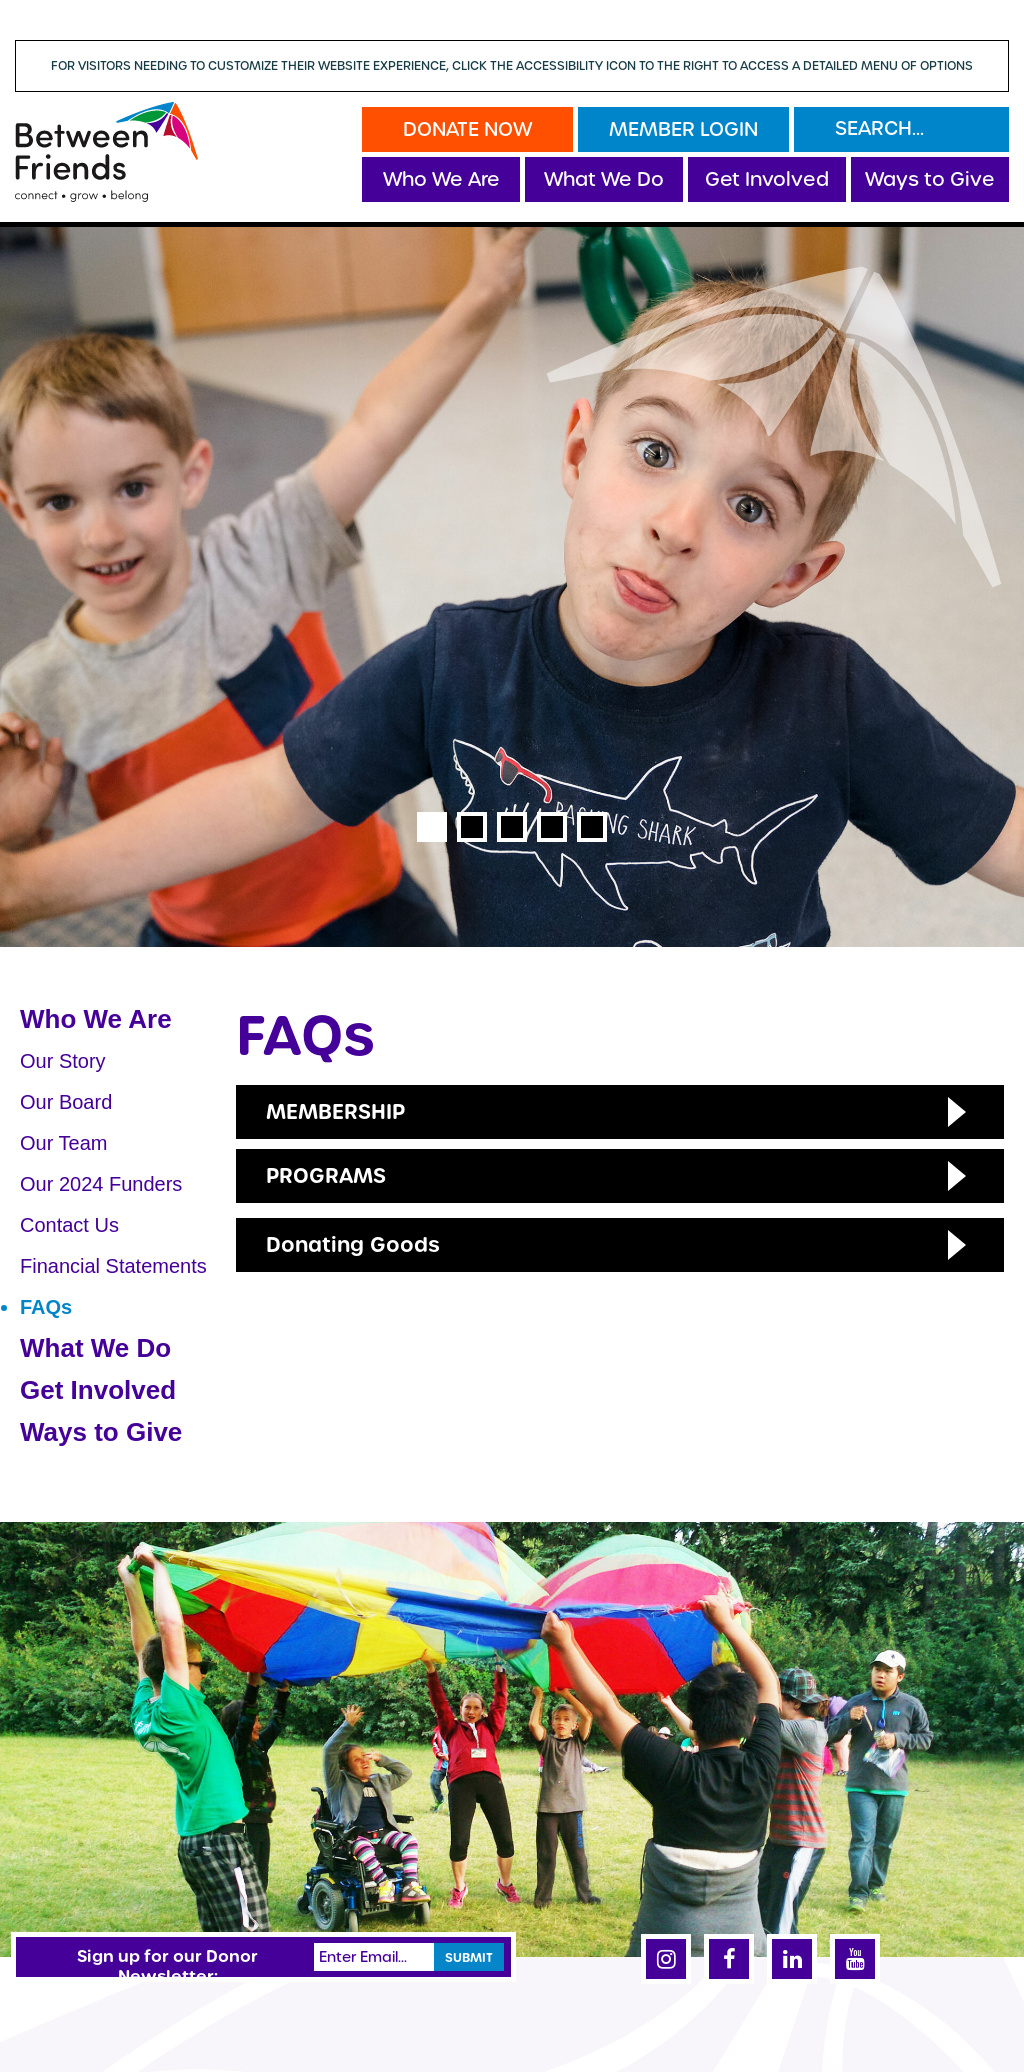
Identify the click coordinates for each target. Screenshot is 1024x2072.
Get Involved (767, 179)
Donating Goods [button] (353, 1244)
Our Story (63, 1061)
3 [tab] (512, 827)
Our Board (66, 1102)
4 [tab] (552, 827)
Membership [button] (335, 1111)
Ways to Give (930, 179)
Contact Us (69, 1225)
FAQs (46, 1307)
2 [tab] (472, 827)
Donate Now (467, 129)
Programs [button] (326, 1175)
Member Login (683, 129)
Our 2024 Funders (101, 1184)
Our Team (63, 1143)
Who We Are (441, 179)
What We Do (604, 179)
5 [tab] (592, 827)
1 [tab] (432, 827)
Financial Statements (113, 1266)
